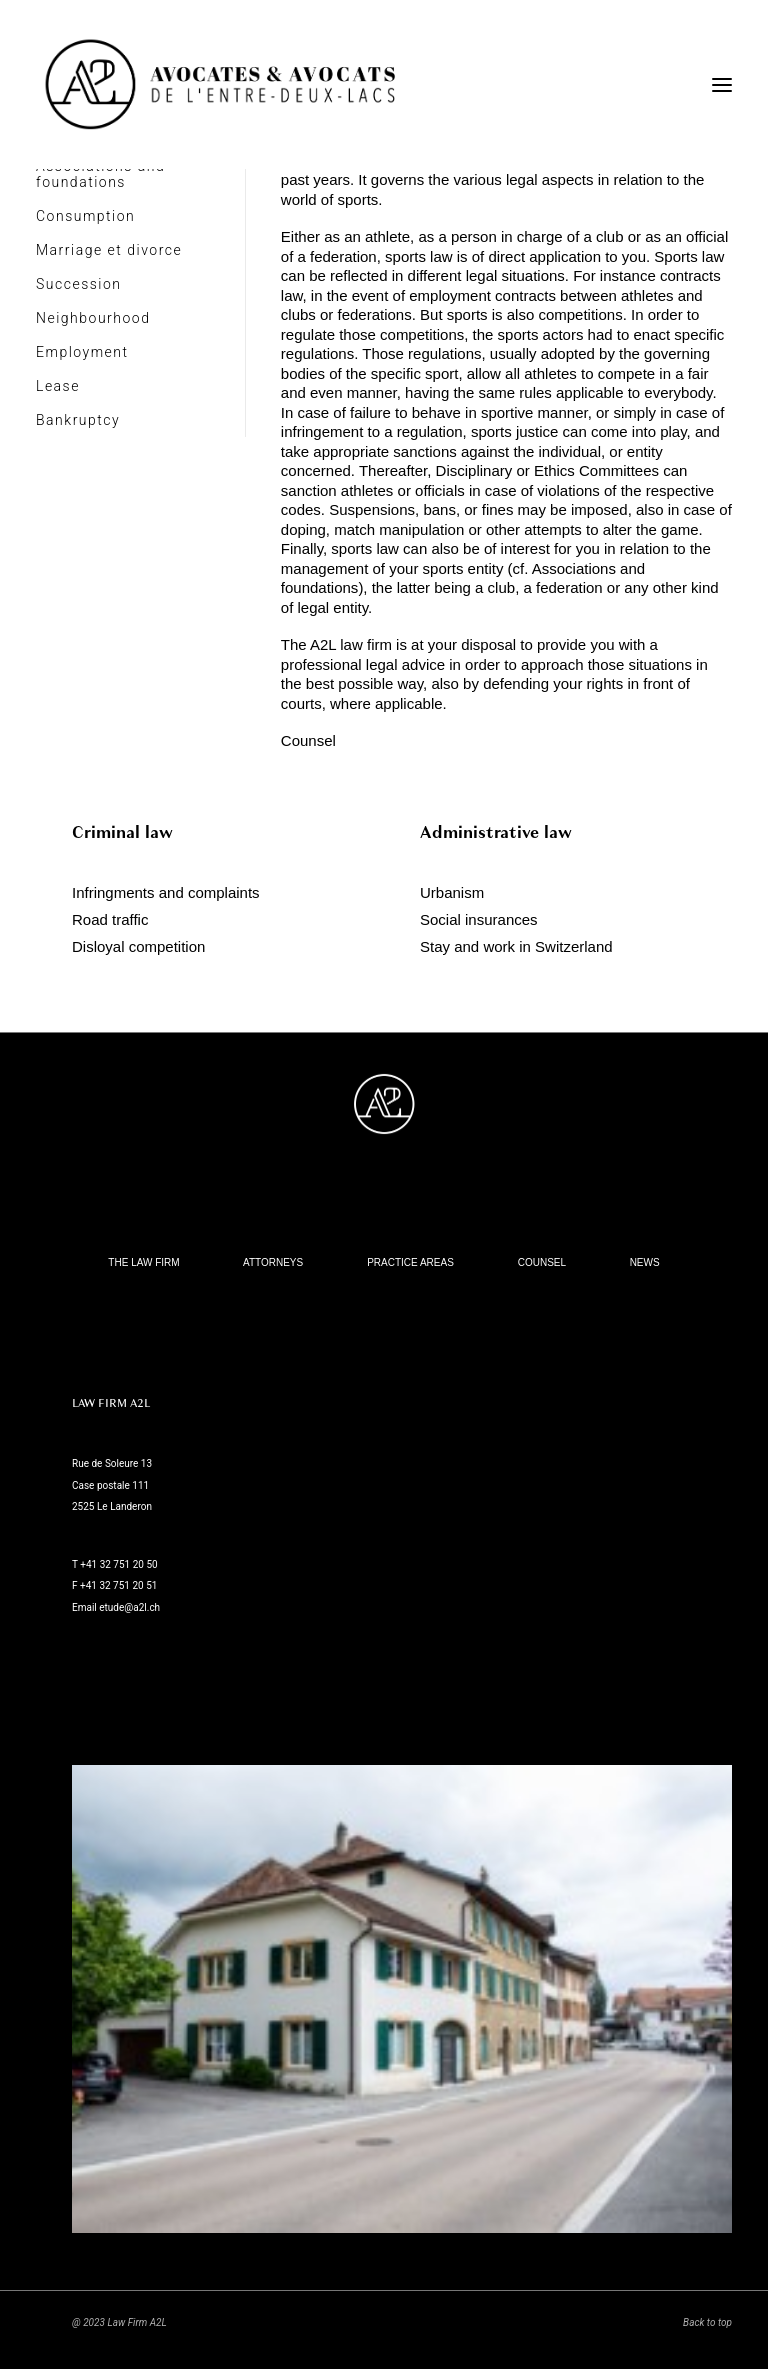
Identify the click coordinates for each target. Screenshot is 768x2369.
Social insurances (479, 919)
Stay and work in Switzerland (516, 946)
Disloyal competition (138, 946)
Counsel (308, 740)
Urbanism (452, 892)
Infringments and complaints (166, 892)
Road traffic (110, 919)
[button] (722, 84)
